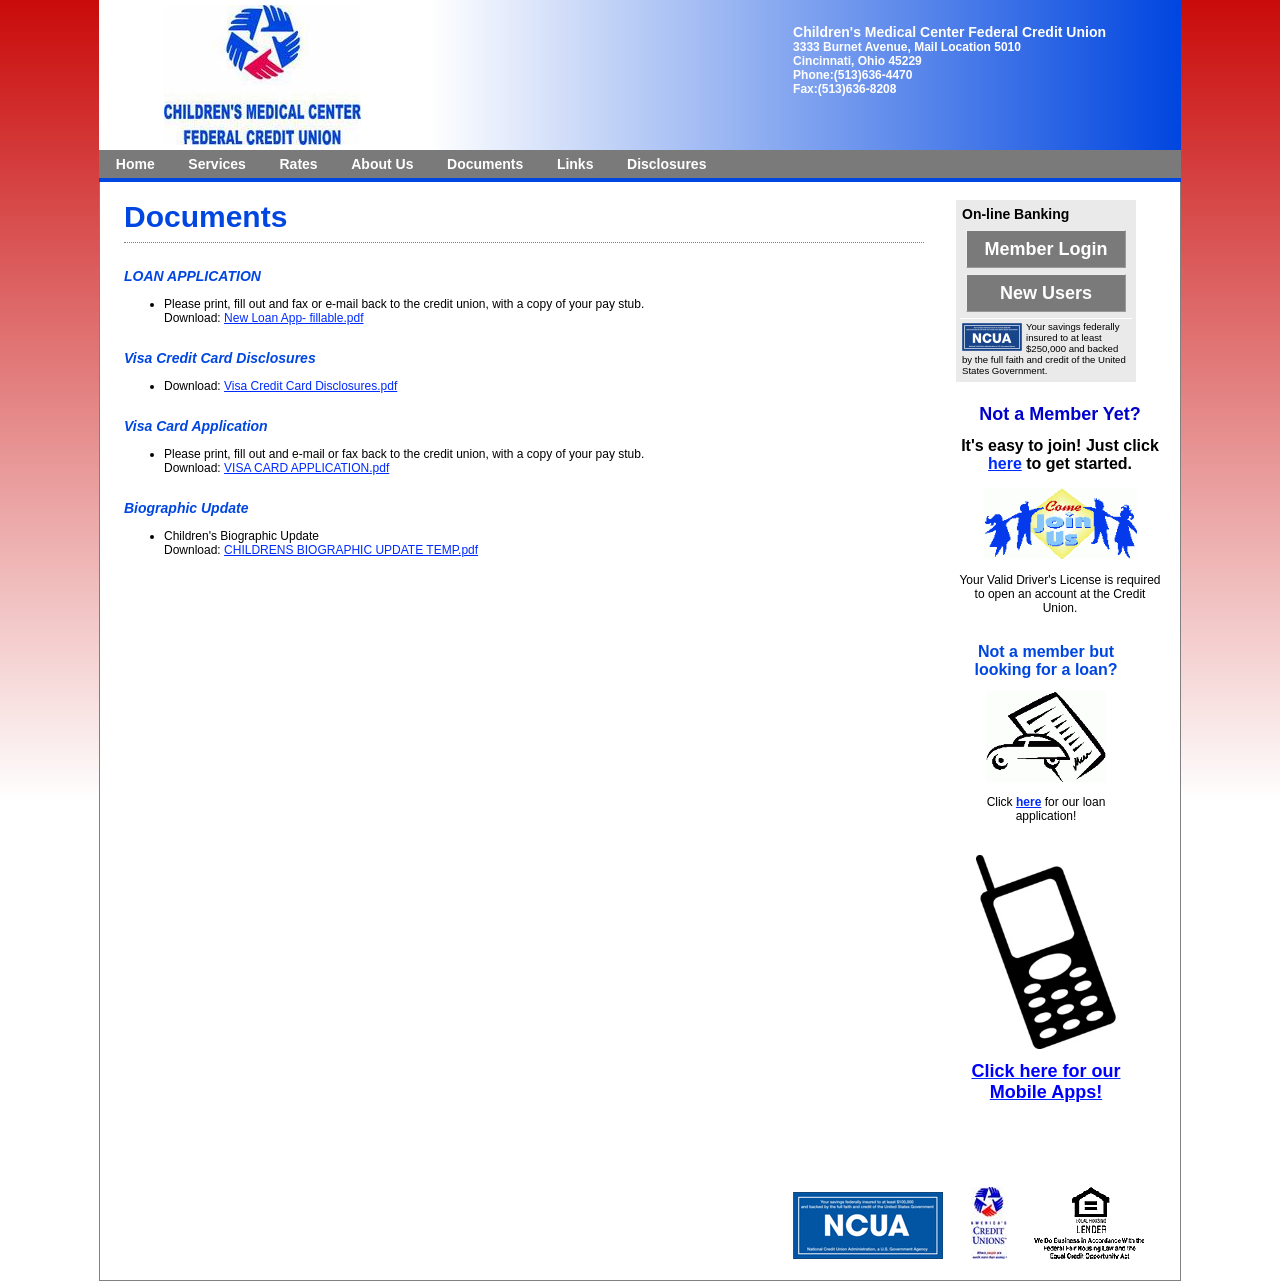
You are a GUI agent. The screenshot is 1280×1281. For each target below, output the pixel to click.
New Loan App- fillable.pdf (293, 318)
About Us (382, 164)
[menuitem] (135, 164)
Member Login (1045, 249)
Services (217, 164)
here (1005, 463)
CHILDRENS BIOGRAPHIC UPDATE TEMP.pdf (351, 550)
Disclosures (666, 164)
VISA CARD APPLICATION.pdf (306, 468)
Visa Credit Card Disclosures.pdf (310, 386)
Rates (299, 164)
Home (135, 164)
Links (575, 164)
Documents (485, 164)
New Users (1046, 293)
